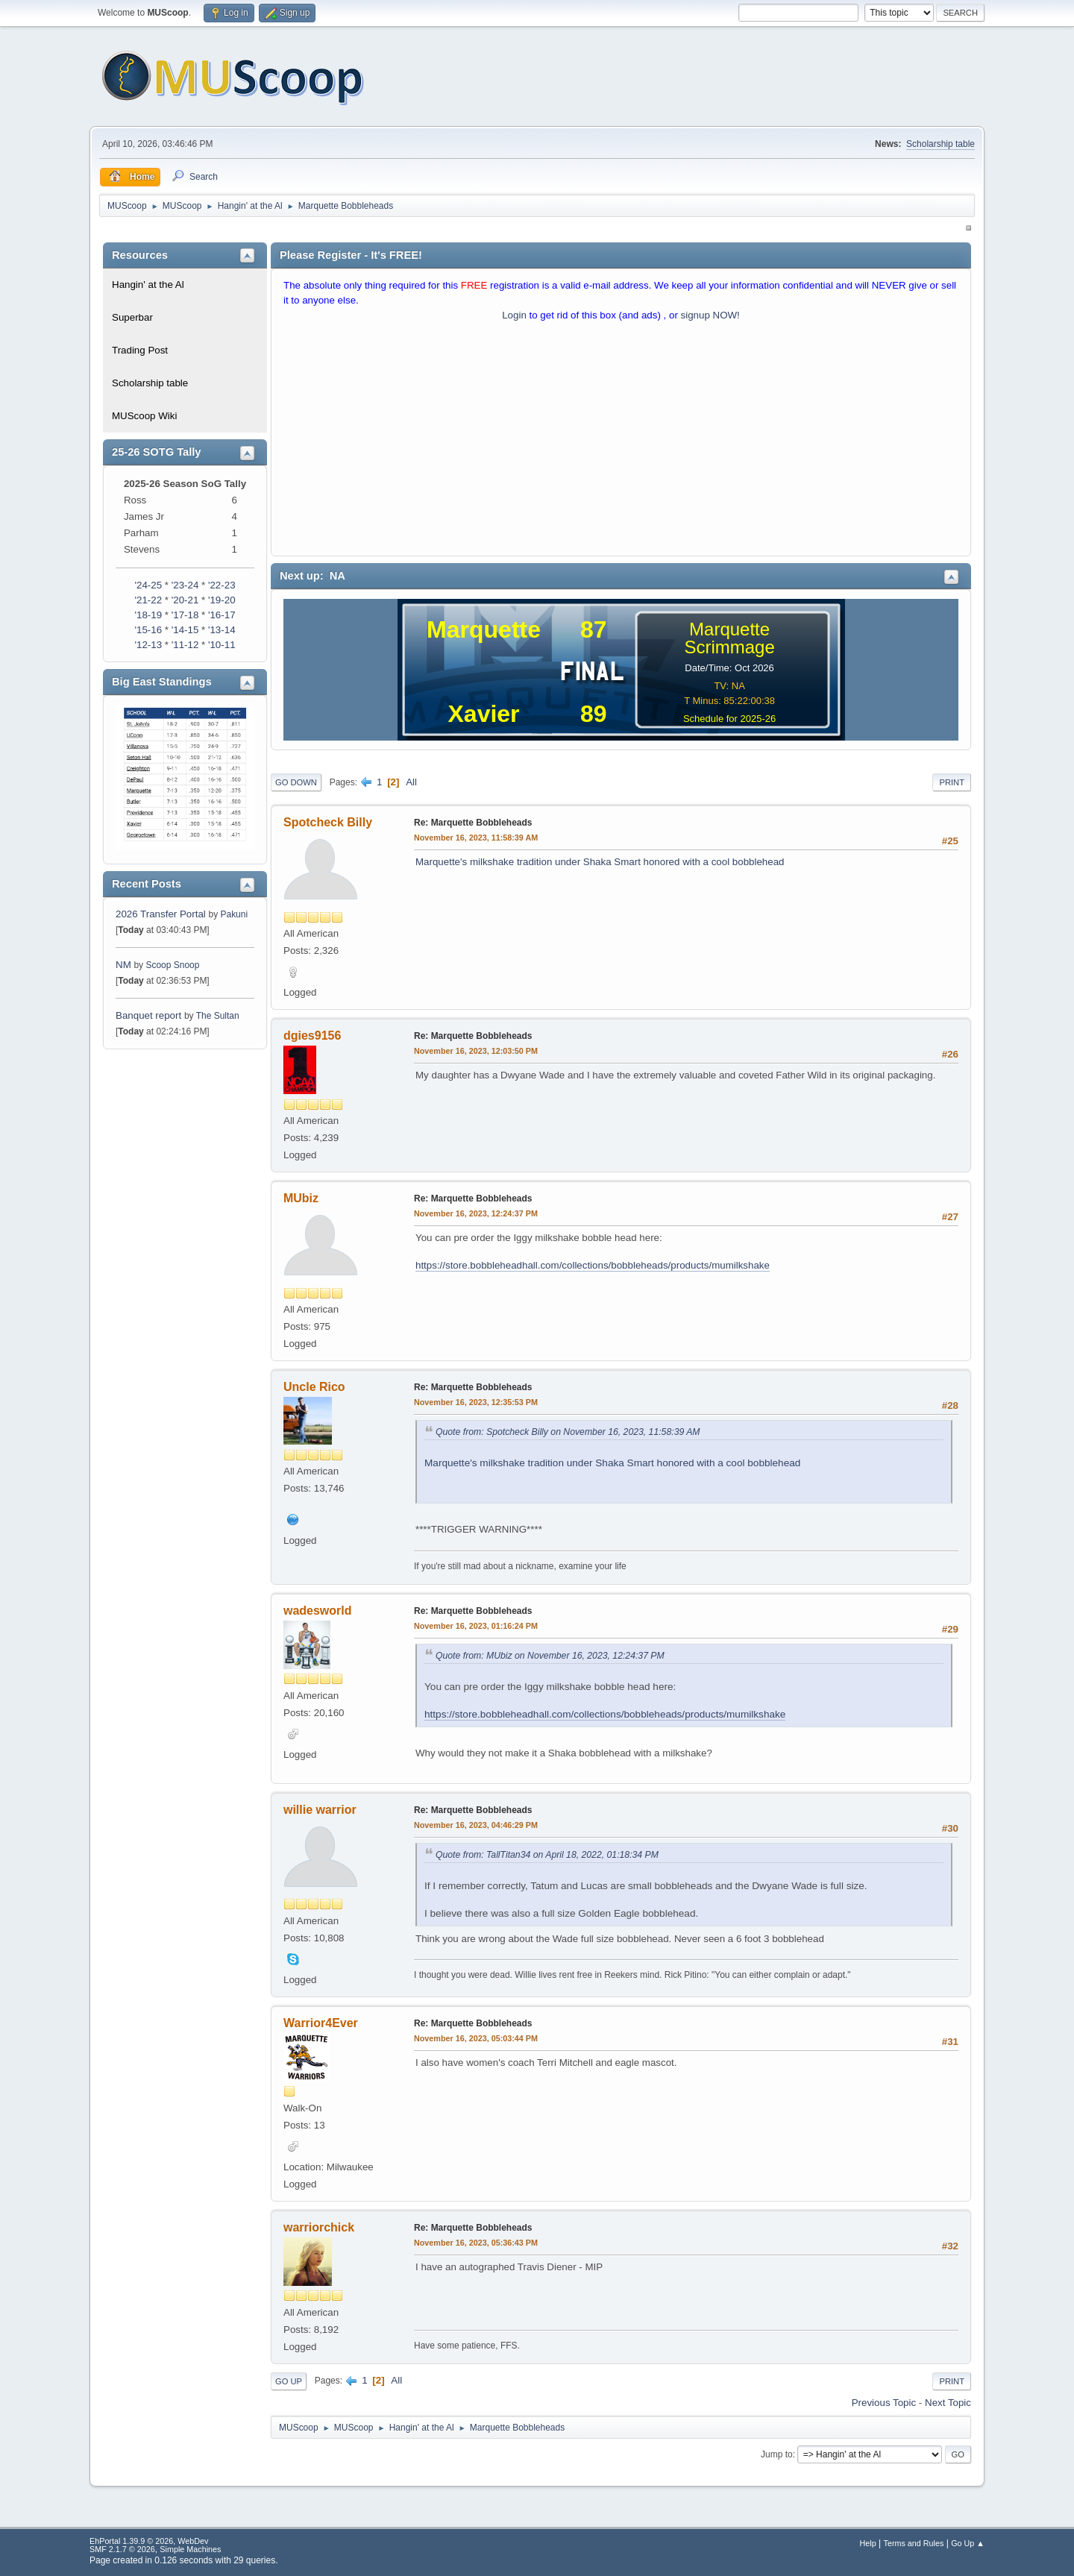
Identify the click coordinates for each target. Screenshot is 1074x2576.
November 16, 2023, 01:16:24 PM (476, 1625)
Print (951, 782)
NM (123, 964)
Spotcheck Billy (327, 822)
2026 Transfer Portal (161, 914)
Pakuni (234, 914)
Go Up (288, 2381)
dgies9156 (312, 1035)
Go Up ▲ (967, 2543)
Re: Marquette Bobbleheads (473, 822)
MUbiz (300, 1198)
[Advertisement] (620, 442)
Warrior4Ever (320, 2023)
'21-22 (148, 600)
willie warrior (320, 1809)
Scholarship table (940, 144)
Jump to (777, 2454)
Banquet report (148, 1015)
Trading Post (140, 350)
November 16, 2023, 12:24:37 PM (476, 1213)
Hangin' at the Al (148, 284)
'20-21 (185, 600)
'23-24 (185, 585)
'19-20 (222, 600)
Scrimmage (729, 647)
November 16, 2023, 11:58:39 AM (476, 837)
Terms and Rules (914, 2543)
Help (868, 2543)
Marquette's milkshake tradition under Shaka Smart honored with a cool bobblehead (600, 861)
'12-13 (148, 644)
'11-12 (185, 644)
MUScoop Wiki (144, 415)
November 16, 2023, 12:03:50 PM (476, 1050)
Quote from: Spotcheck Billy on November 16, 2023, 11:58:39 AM (568, 1432)
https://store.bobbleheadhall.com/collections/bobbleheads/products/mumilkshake (592, 1265)
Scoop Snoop (172, 965)
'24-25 (148, 585)
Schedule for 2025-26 (729, 718)
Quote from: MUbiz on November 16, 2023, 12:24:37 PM (550, 1655)
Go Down (296, 782)
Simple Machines (190, 2549)
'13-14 (222, 629)
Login (514, 315)
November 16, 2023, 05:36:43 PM (476, 2242)
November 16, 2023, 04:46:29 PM (476, 1825)
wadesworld (317, 1610)
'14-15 (185, 629)
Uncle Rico (314, 1386)
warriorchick (318, 2227)
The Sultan (217, 1016)
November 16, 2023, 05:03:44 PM (476, 2038)
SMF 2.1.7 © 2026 (122, 2549)
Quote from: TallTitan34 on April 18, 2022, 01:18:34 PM (547, 1855)
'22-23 (222, 585)
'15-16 (148, 629)
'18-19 (148, 615)
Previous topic (884, 2402)
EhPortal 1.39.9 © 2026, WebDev (149, 2540)
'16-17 (222, 615)
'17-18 (185, 615)
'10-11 (222, 644)
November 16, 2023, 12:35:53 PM (476, 1402)
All (411, 782)
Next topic (948, 2402)
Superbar (132, 317)
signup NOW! (710, 315)
